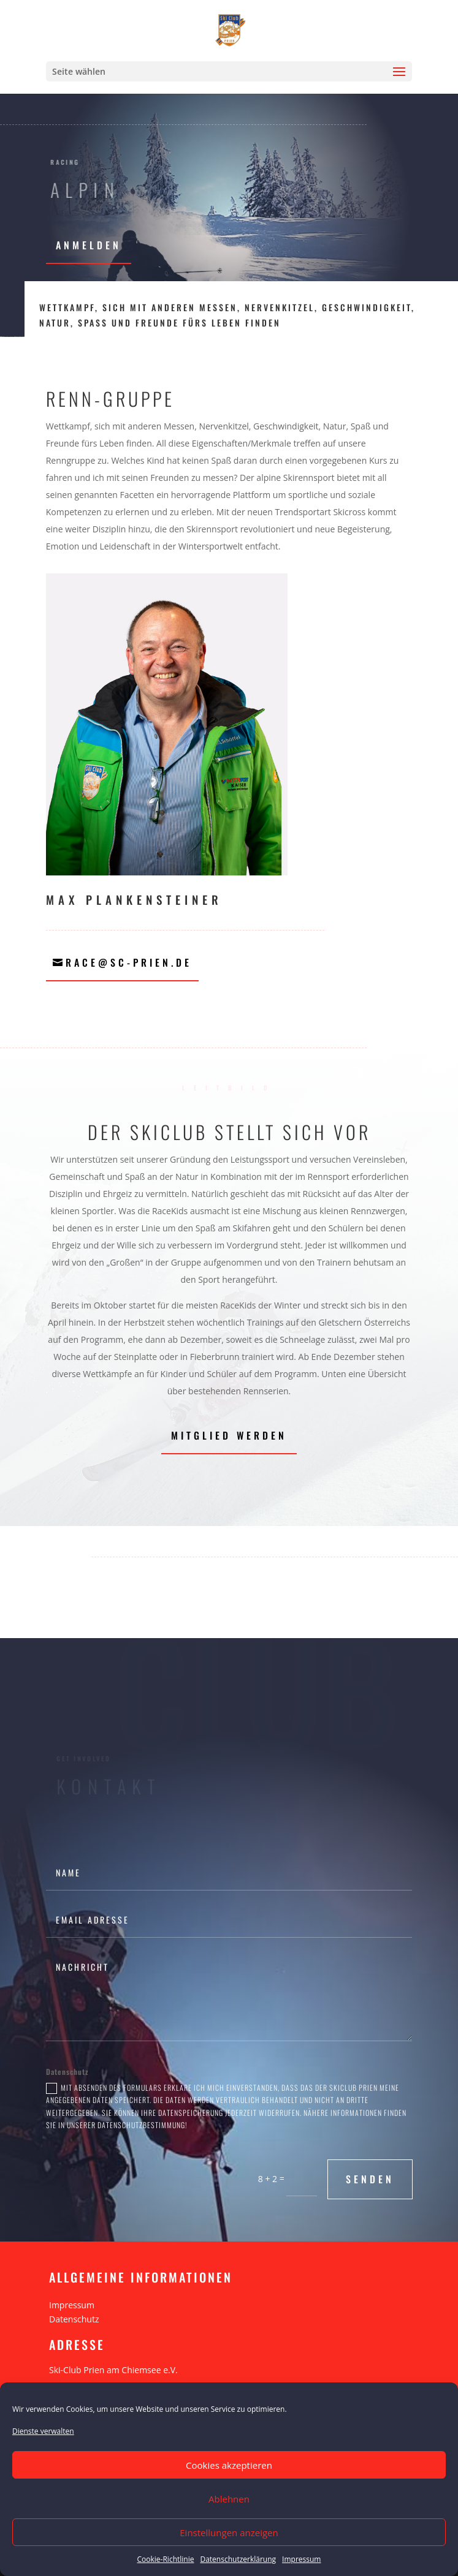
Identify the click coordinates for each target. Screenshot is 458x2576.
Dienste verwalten (43, 2431)
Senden (370, 2179)
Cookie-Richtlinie (165, 2559)
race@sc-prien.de (129, 962)
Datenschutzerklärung (238, 2559)
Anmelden (88, 245)
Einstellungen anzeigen (229, 2532)
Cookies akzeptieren (229, 2465)
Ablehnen (229, 2499)
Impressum (301, 2559)
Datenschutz (74, 2319)
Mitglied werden (229, 1435)
